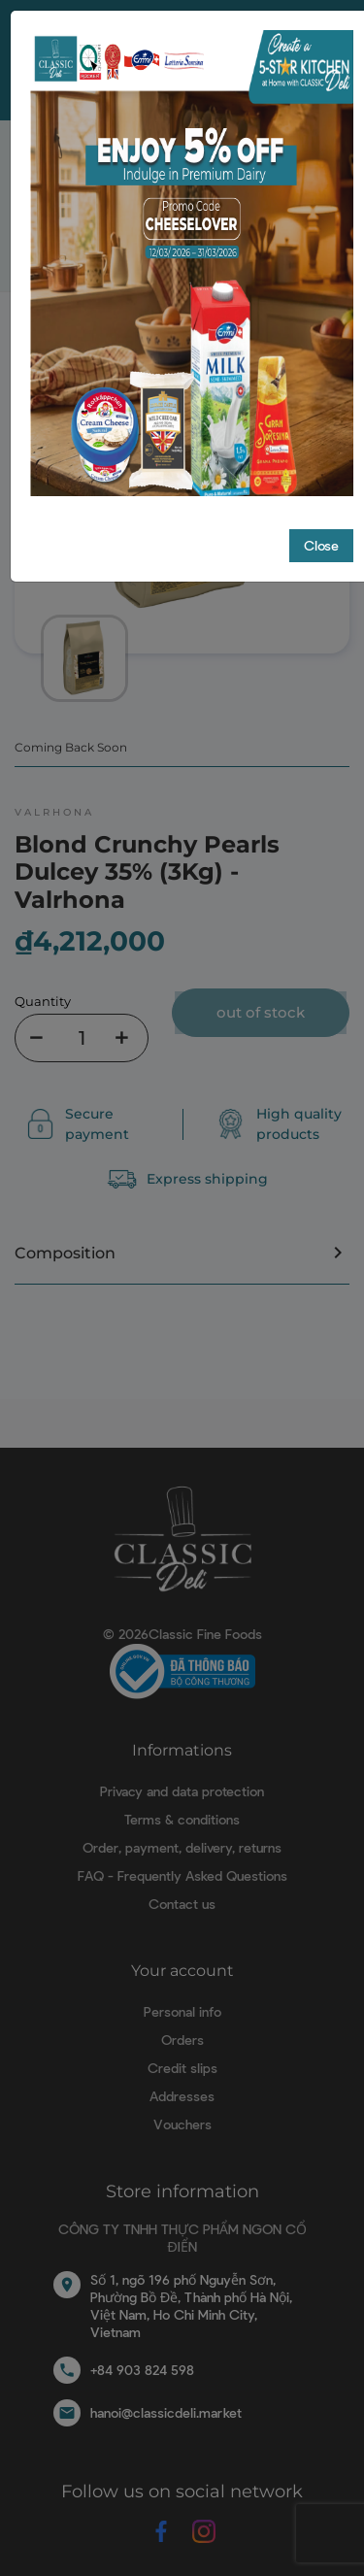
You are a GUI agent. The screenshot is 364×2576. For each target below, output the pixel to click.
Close (321, 545)
